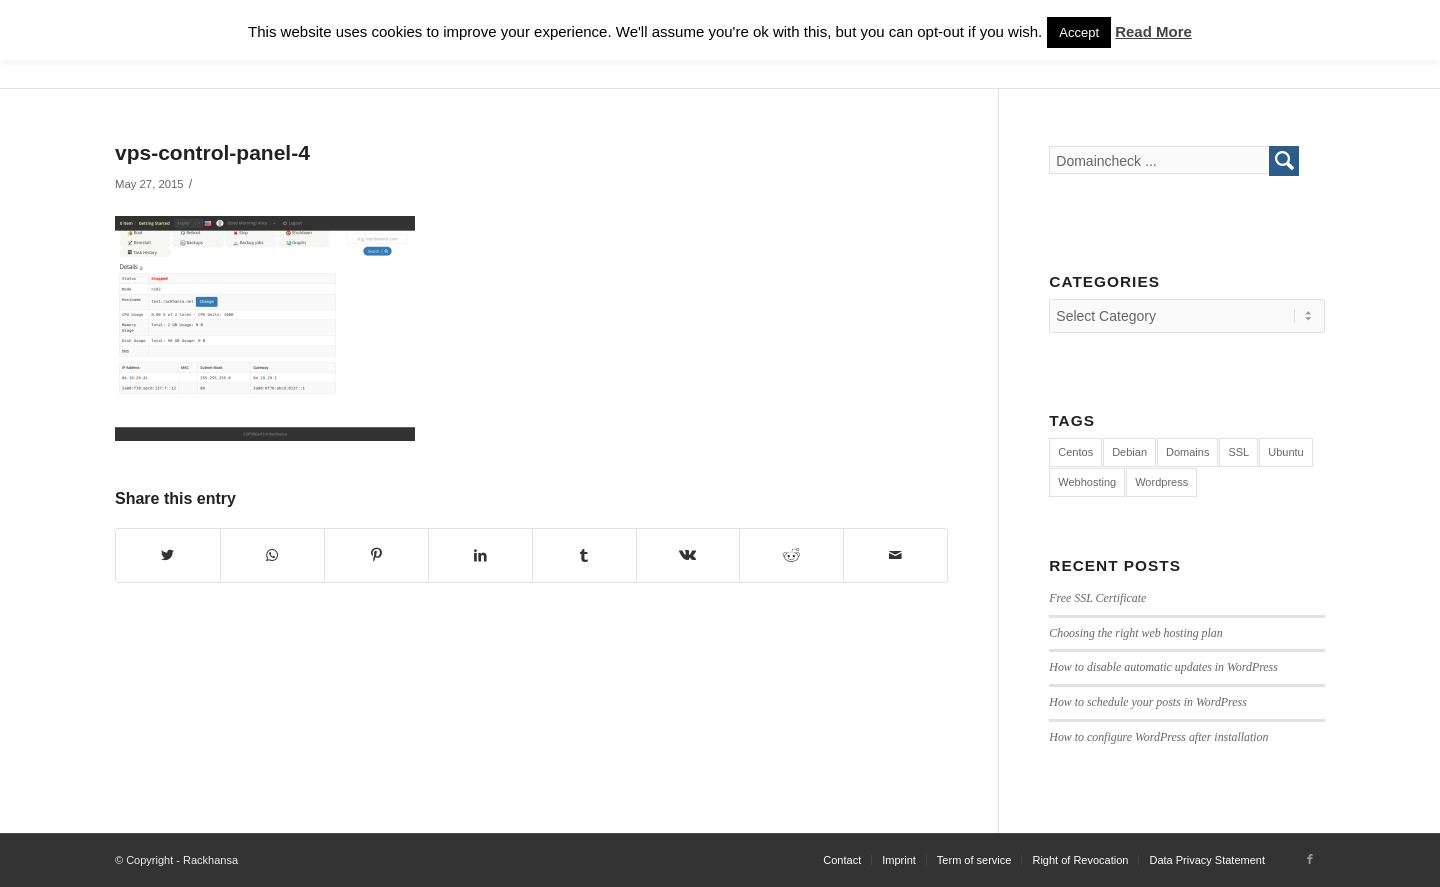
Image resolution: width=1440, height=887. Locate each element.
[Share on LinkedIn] (480, 555)
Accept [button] (1079, 32)
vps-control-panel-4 (212, 152)
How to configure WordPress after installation (1158, 737)
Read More (1153, 31)
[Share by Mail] (895, 555)
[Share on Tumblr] (584, 555)
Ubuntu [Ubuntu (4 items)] (1285, 452)
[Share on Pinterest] (376, 555)
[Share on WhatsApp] (272, 555)
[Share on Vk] (688, 555)
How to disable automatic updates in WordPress (1163, 667)
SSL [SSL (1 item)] (1238, 452)
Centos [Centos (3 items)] (1075, 452)
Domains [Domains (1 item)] (1187, 452)
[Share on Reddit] (791, 555)
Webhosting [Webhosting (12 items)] (1087, 482)
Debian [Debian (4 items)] (1129, 452)
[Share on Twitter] (168, 555)
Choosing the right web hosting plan (1135, 633)
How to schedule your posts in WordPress (1148, 702)
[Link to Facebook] (1310, 859)
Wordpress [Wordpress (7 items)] (1161, 482)
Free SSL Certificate (1097, 598)
